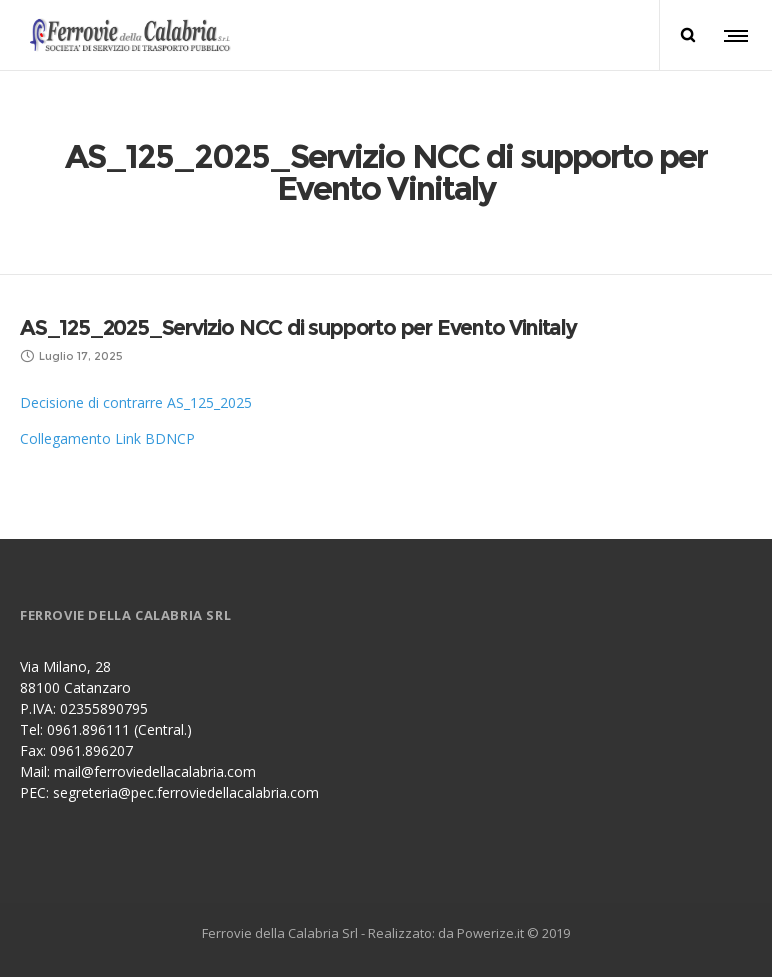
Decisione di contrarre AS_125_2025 (136, 402)
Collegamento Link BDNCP (107, 438)
